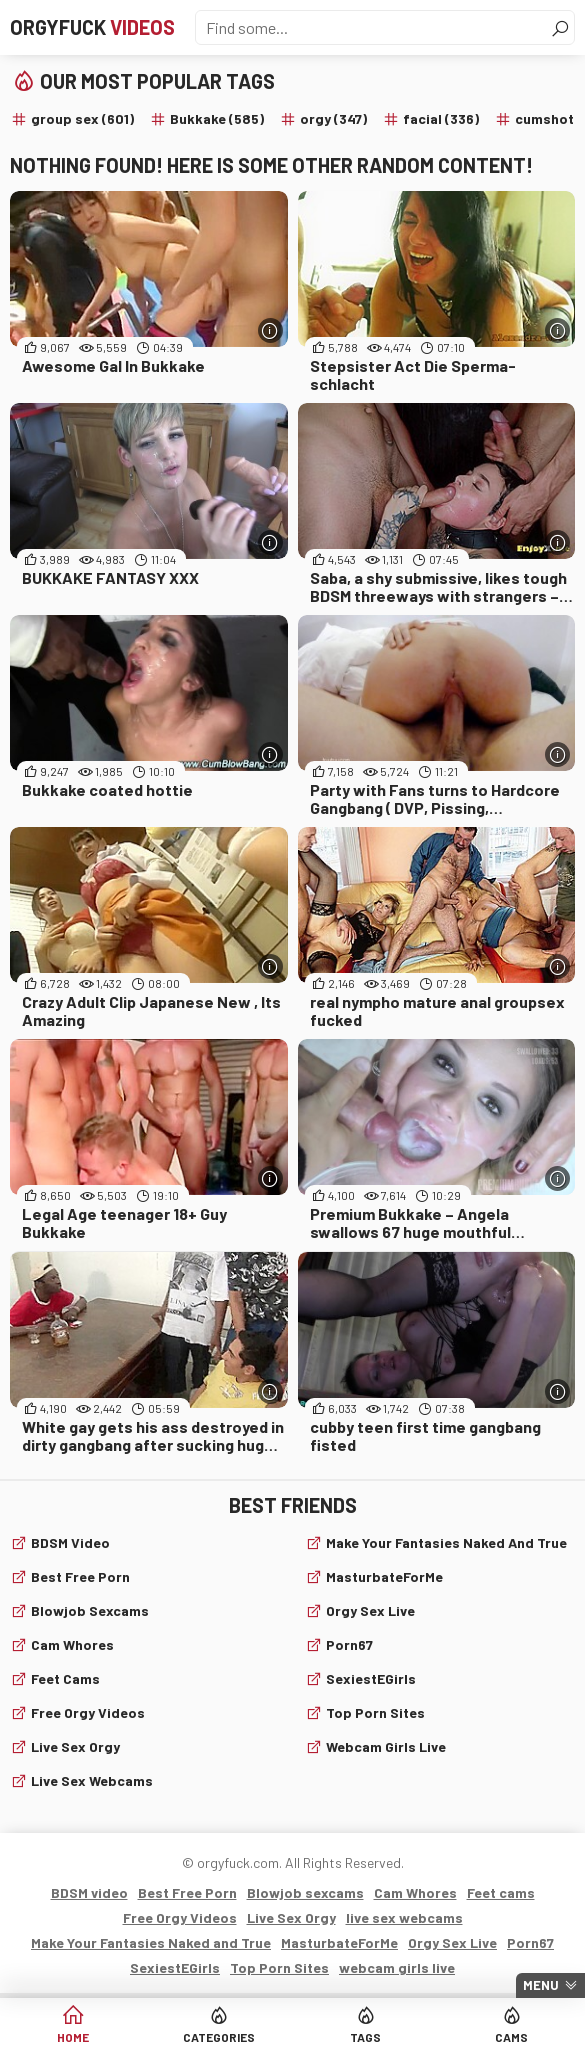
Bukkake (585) (217, 118)
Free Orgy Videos (88, 1712)
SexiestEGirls (371, 1678)
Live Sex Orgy (75, 1746)
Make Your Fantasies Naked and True (446, 1542)
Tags (365, 2037)
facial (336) (441, 118)
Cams (511, 2037)
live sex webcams (92, 1780)
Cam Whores (72, 1644)
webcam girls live (386, 1746)
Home (73, 2037)
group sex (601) (82, 118)
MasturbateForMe (384, 1576)
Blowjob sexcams (90, 1610)
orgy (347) (333, 118)
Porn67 (349, 1644)
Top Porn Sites (375, 1712)
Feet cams (65, 1678)
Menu (541, 1985)
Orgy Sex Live (370, 1610)
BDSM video (70, 1542)
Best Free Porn (80, 1576)
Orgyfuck (92, 27)
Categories (219, 2037)
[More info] (270, 330)
